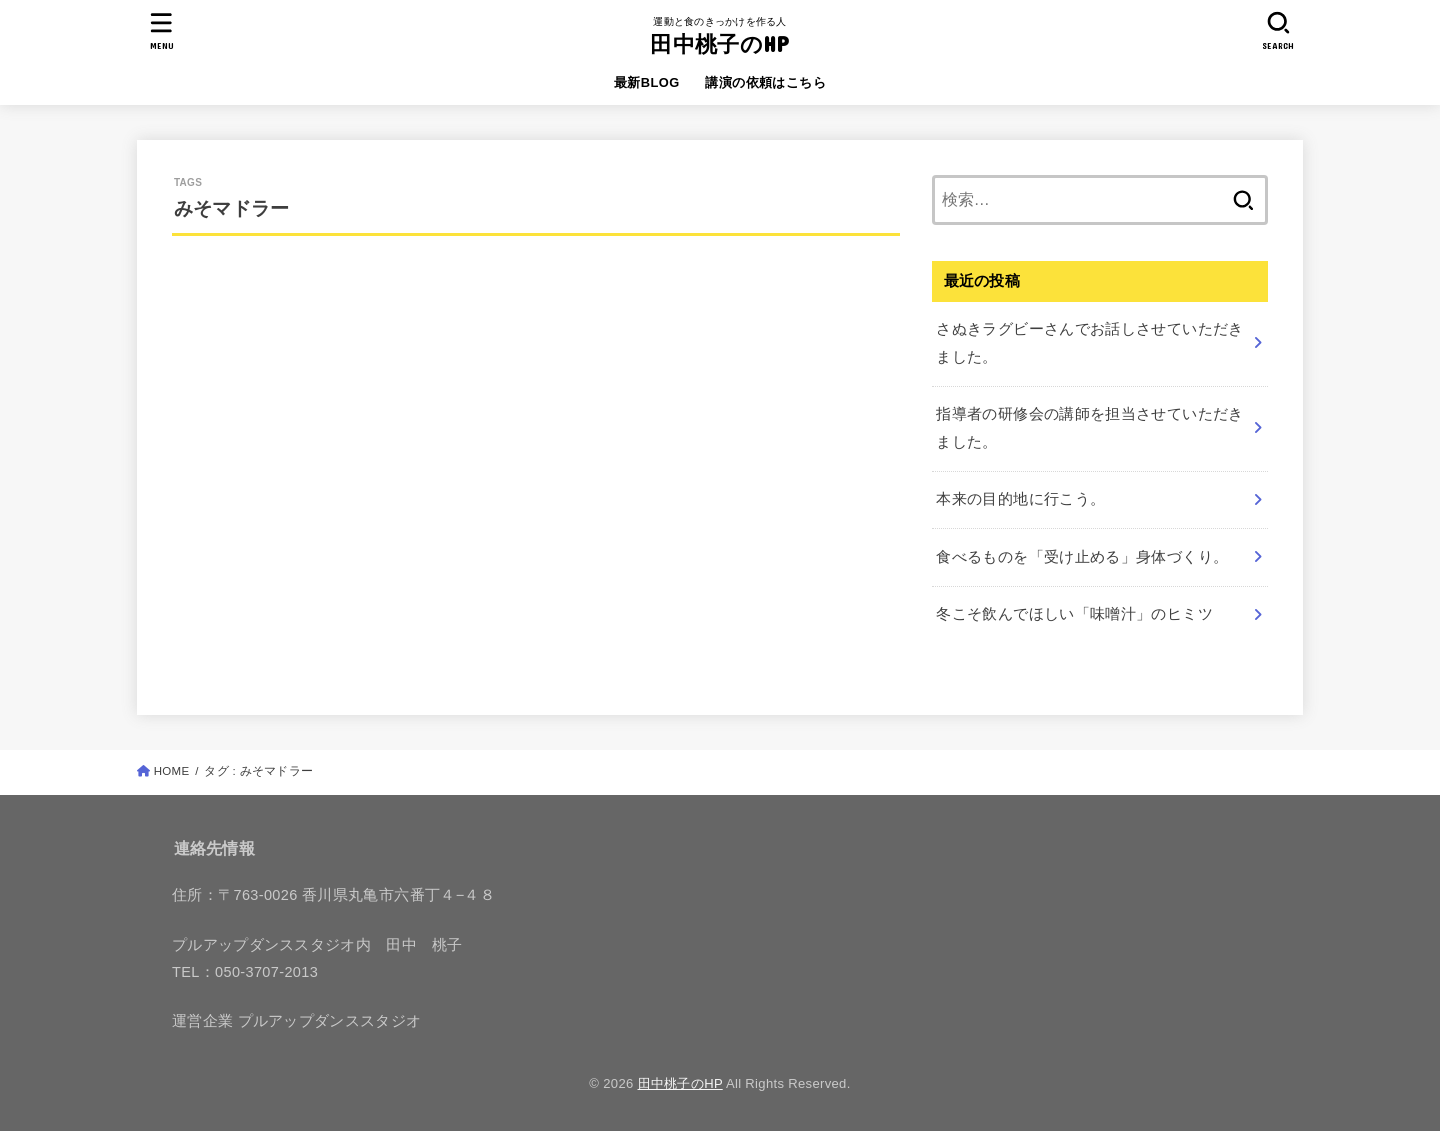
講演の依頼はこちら (765, 82)
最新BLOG (647, 82)
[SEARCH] (1278, 30)
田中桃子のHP (719, 43)
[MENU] (162, 30)
